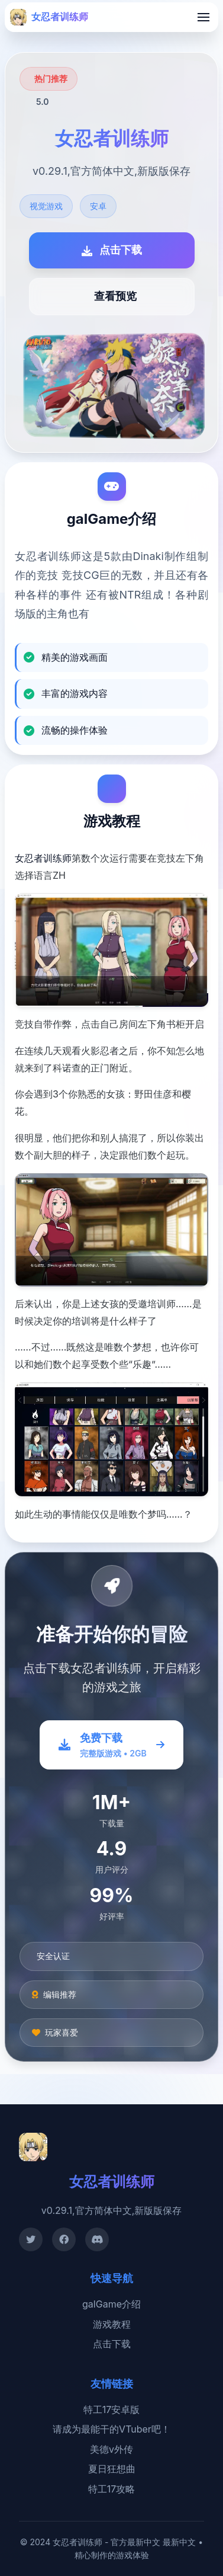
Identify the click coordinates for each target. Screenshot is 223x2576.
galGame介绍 (111, 2304)
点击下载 (112, 2344)
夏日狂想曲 (111, 2469)
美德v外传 (111, 2449)
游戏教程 (112, 2324)
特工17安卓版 (111, 2409)
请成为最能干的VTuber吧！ (111, 2429)
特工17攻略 (111, 2489)
